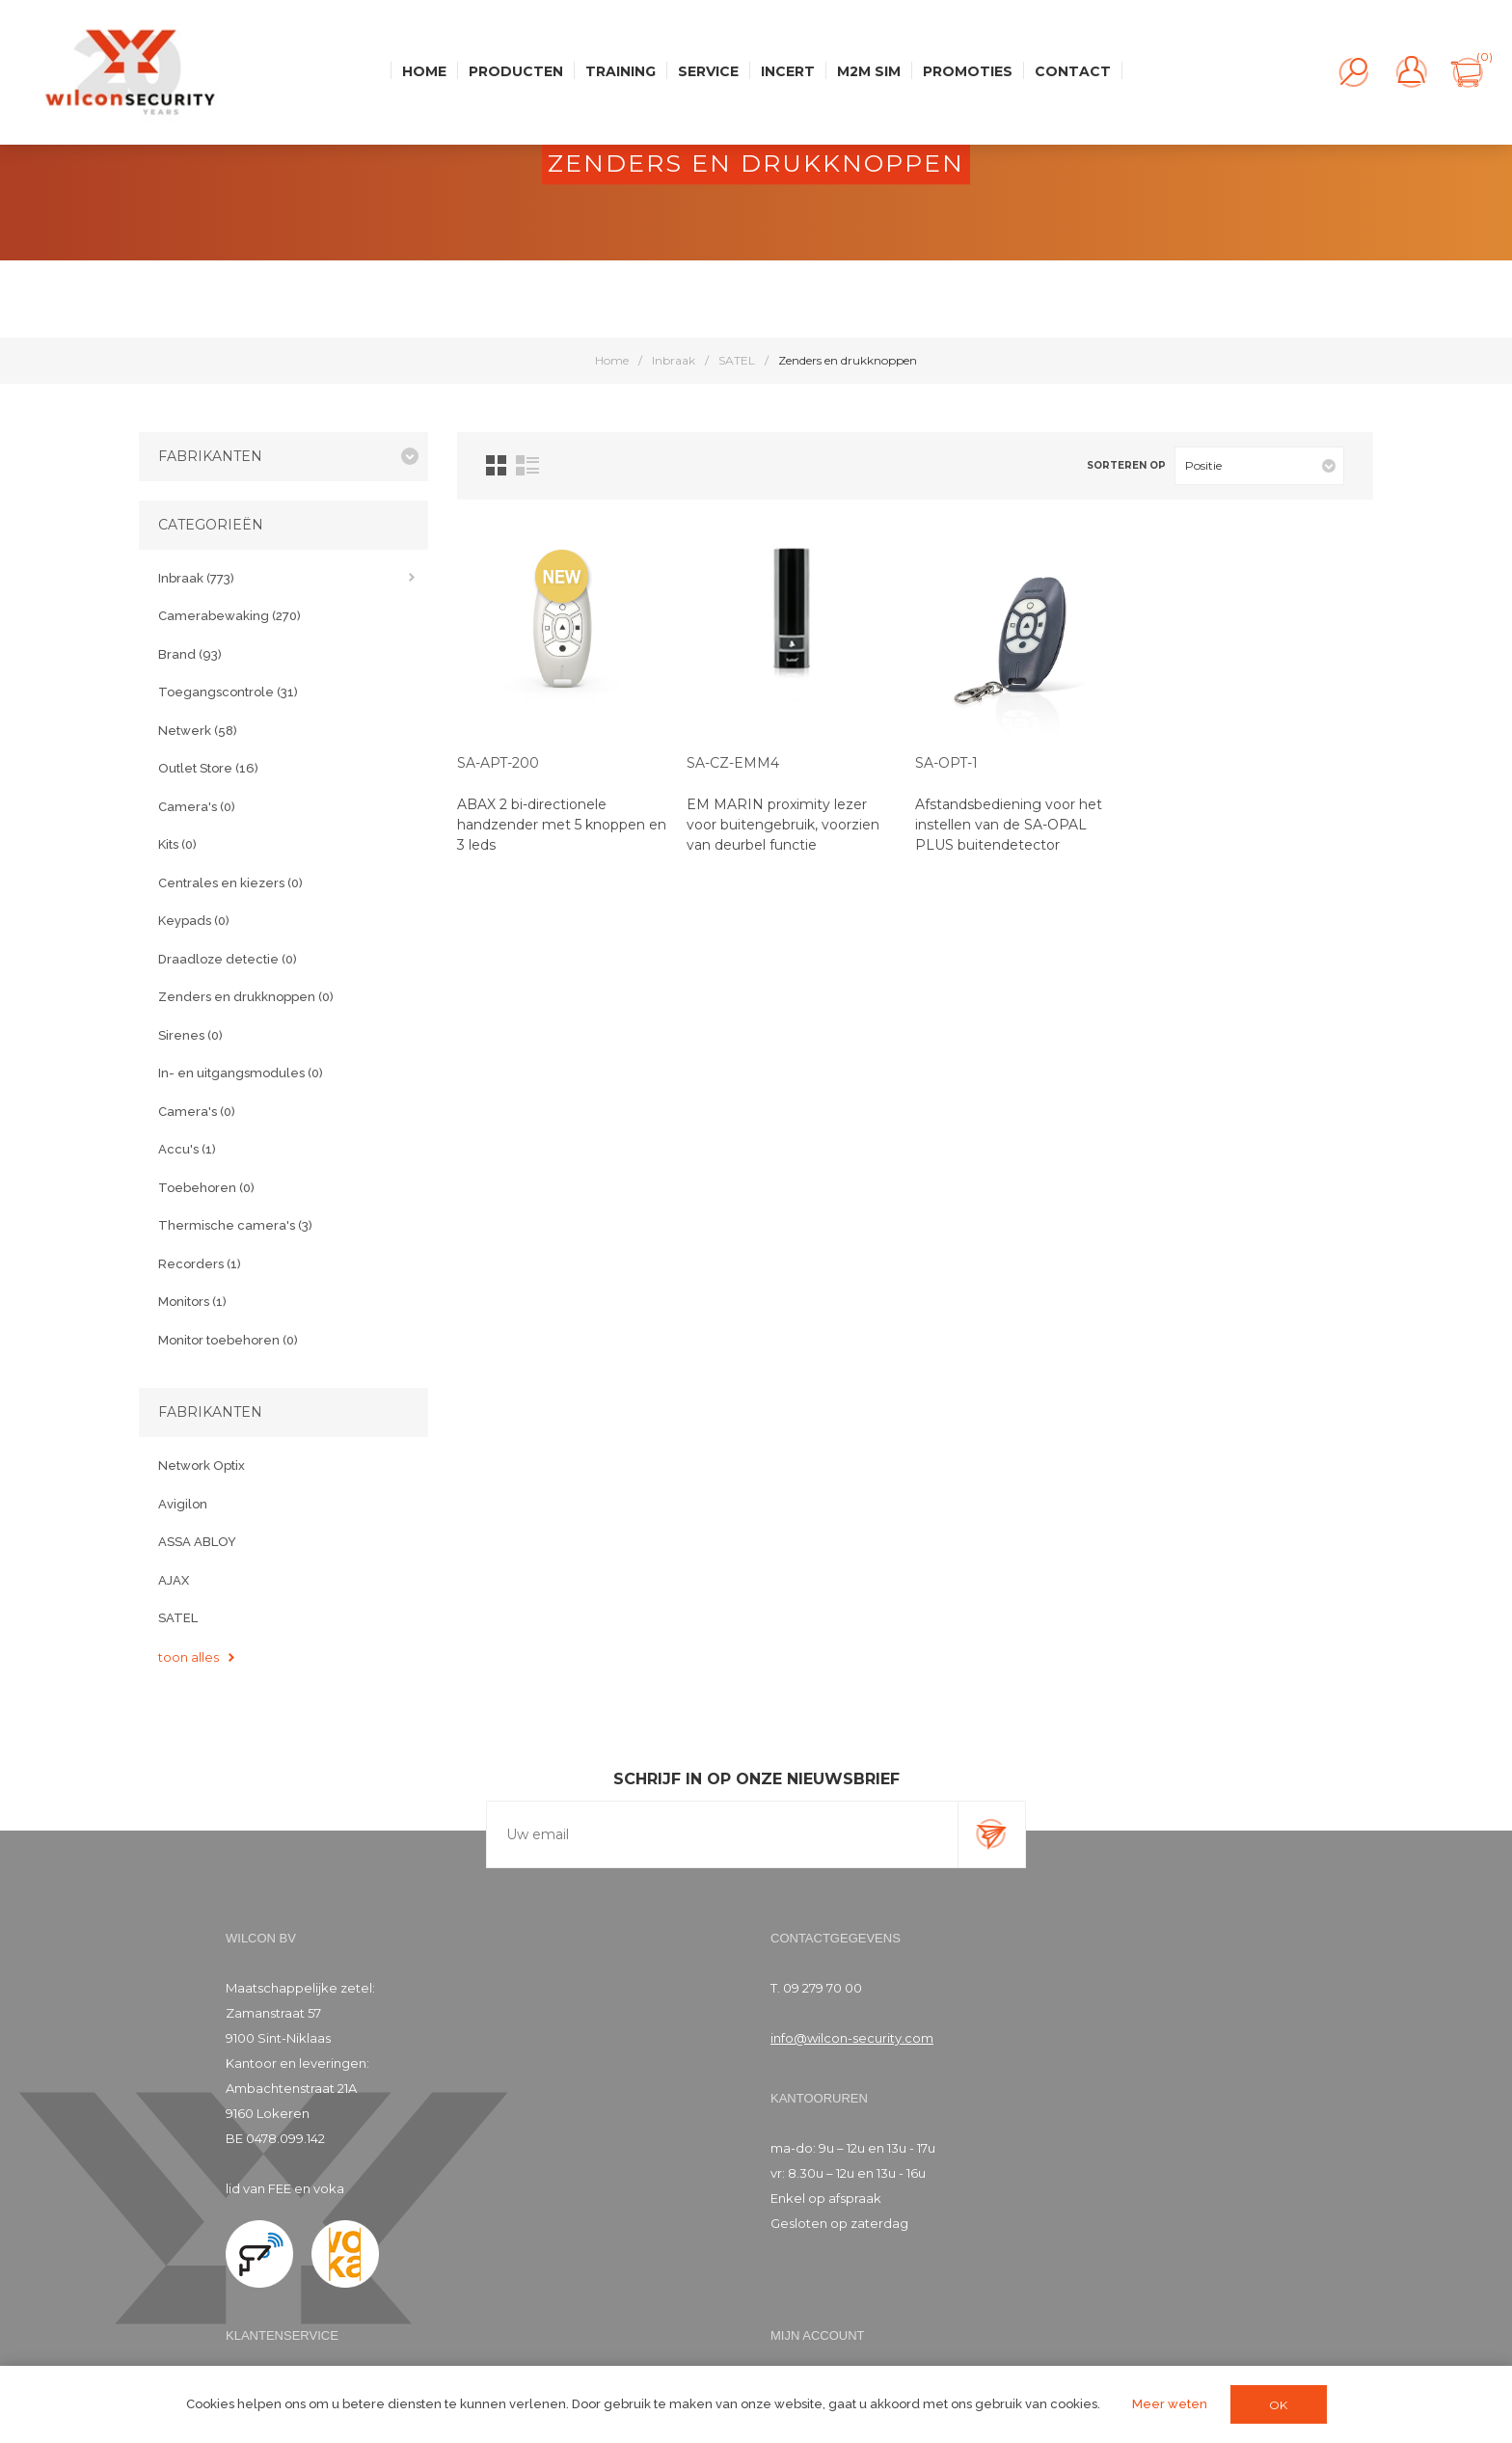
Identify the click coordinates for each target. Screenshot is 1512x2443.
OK (1278, 2405)
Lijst (527, 465)
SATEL (736, 360)
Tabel (496, 465)
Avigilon (182, 1504)
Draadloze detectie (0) (227, 959)
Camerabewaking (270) (229, 616)
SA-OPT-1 (946, 763)
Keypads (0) (194, 920)
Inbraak (673, 360)
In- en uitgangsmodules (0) (240, 1073)
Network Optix (201, 1465)
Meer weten (1169, 2404)
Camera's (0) (196, 807)
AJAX (173, 1580)
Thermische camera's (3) (235, 1225)
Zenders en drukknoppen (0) (246, 997)
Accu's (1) (187, 1149)
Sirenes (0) (190, 1035)
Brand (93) (190, 654)
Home (612, 360)
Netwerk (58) (197, 730)
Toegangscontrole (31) (228, 692)
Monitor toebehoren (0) (228, 1340)
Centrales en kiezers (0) (230, 883)
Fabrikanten (210, 456)
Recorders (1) (199, 1264)
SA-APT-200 (498, 763)
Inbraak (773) (196, 578)
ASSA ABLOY (197, 1541)
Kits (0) (177, 844)
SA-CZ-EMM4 (733, 763)
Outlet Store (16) (208, 768)
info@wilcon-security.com (851, 2038)
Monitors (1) (192, 1301)
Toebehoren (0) (206, 1188)
